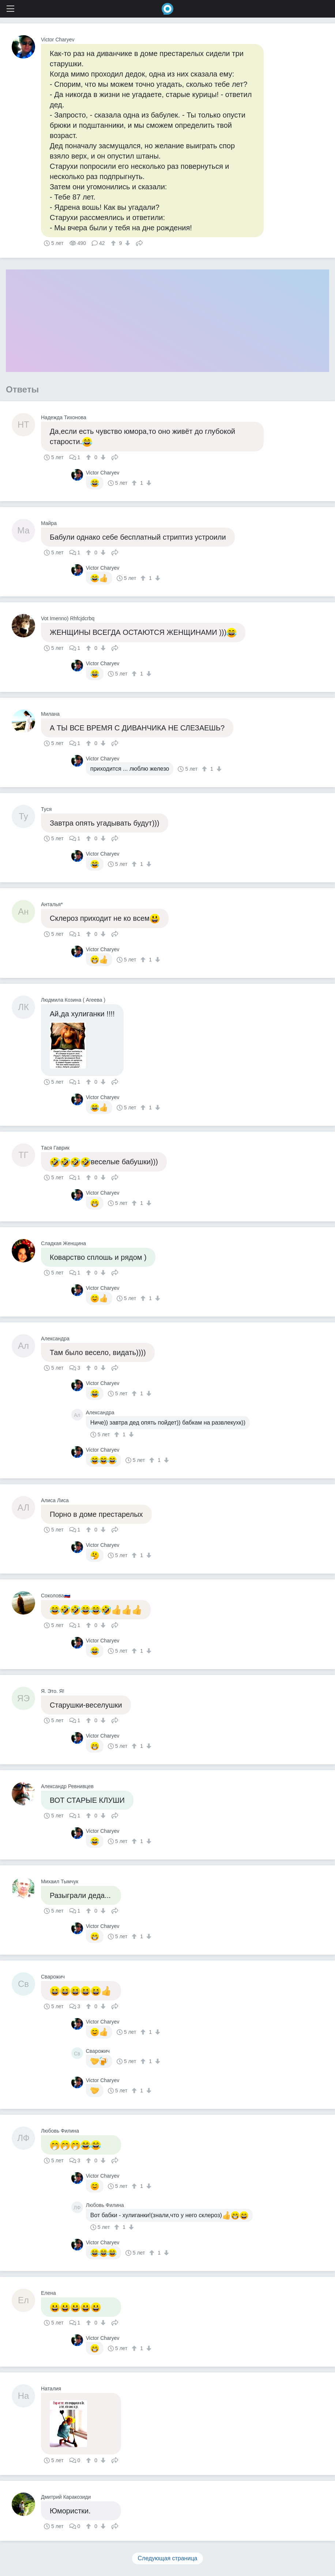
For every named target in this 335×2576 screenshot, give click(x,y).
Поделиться (139, 242)
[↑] (114, 243)
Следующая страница (167, 2558)
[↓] (126, 243)
